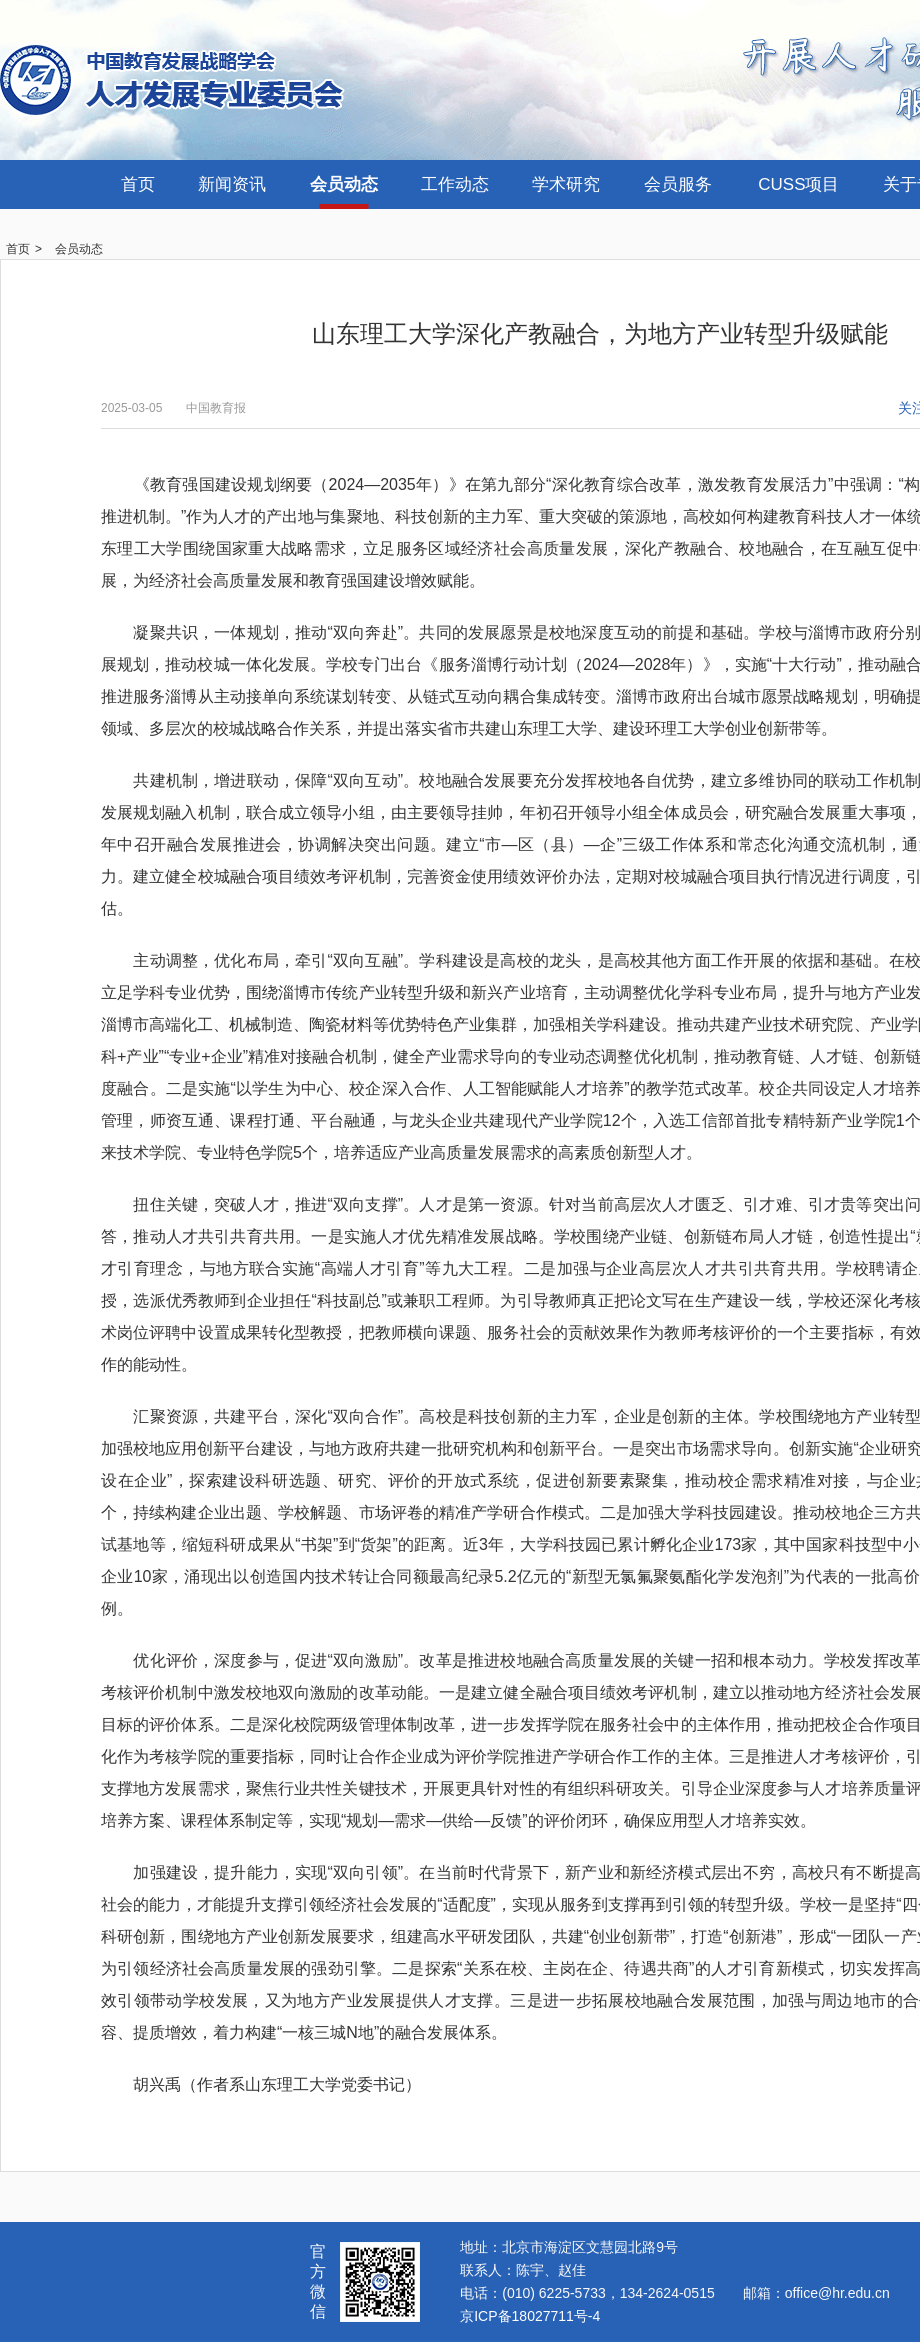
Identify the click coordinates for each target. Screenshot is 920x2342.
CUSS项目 (798, 184)
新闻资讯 (232, 184)
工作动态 (455, 184)
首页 (138, 184)
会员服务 (678, 184)
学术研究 (566, 184)
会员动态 (344, 184)
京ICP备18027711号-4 (530, 2316)
